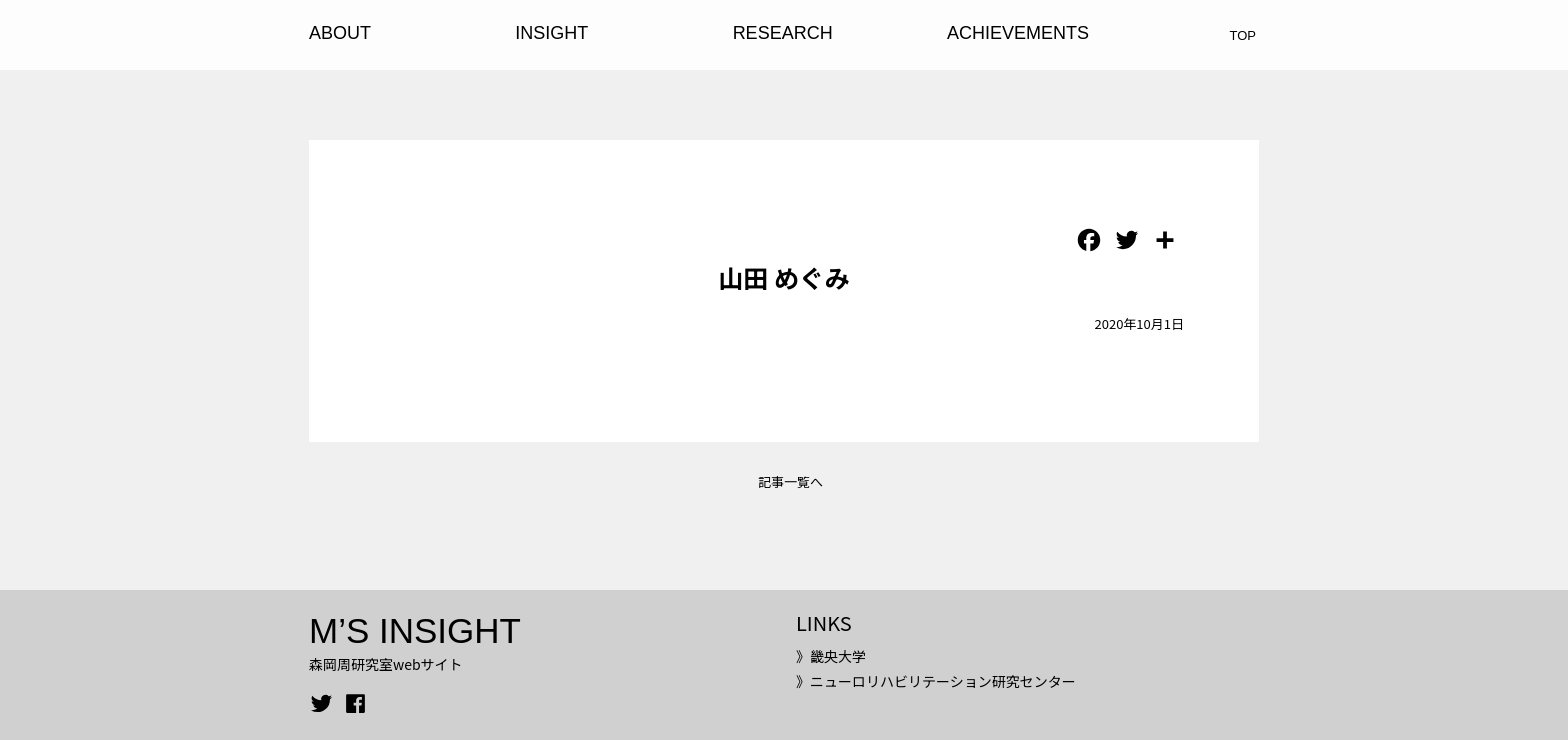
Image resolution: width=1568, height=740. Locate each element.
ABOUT (340, 33)
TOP (1243, 35)
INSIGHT (551, 33)
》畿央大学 (831, 656)
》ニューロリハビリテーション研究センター (936, 681)
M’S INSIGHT (415, 630)
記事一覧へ (790, 481)
